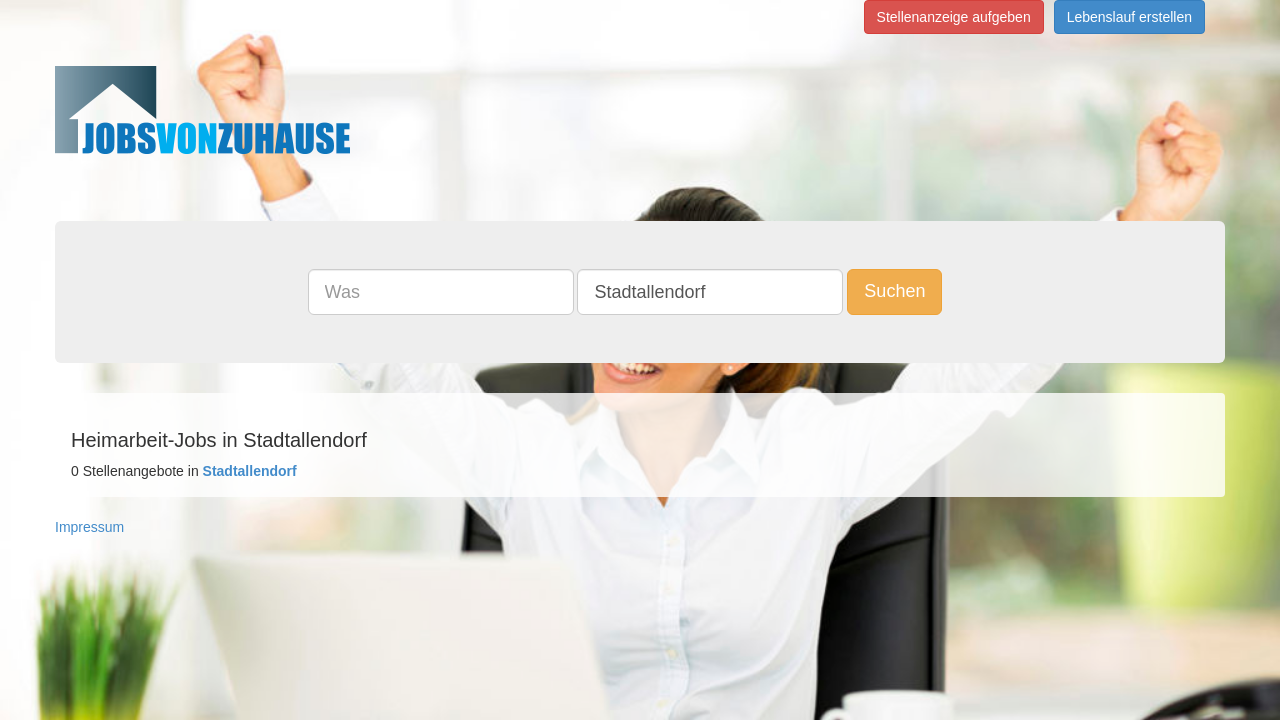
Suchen (909, 291)
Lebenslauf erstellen (1129, 17)
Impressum (89, 527)
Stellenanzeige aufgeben (954, 17)
